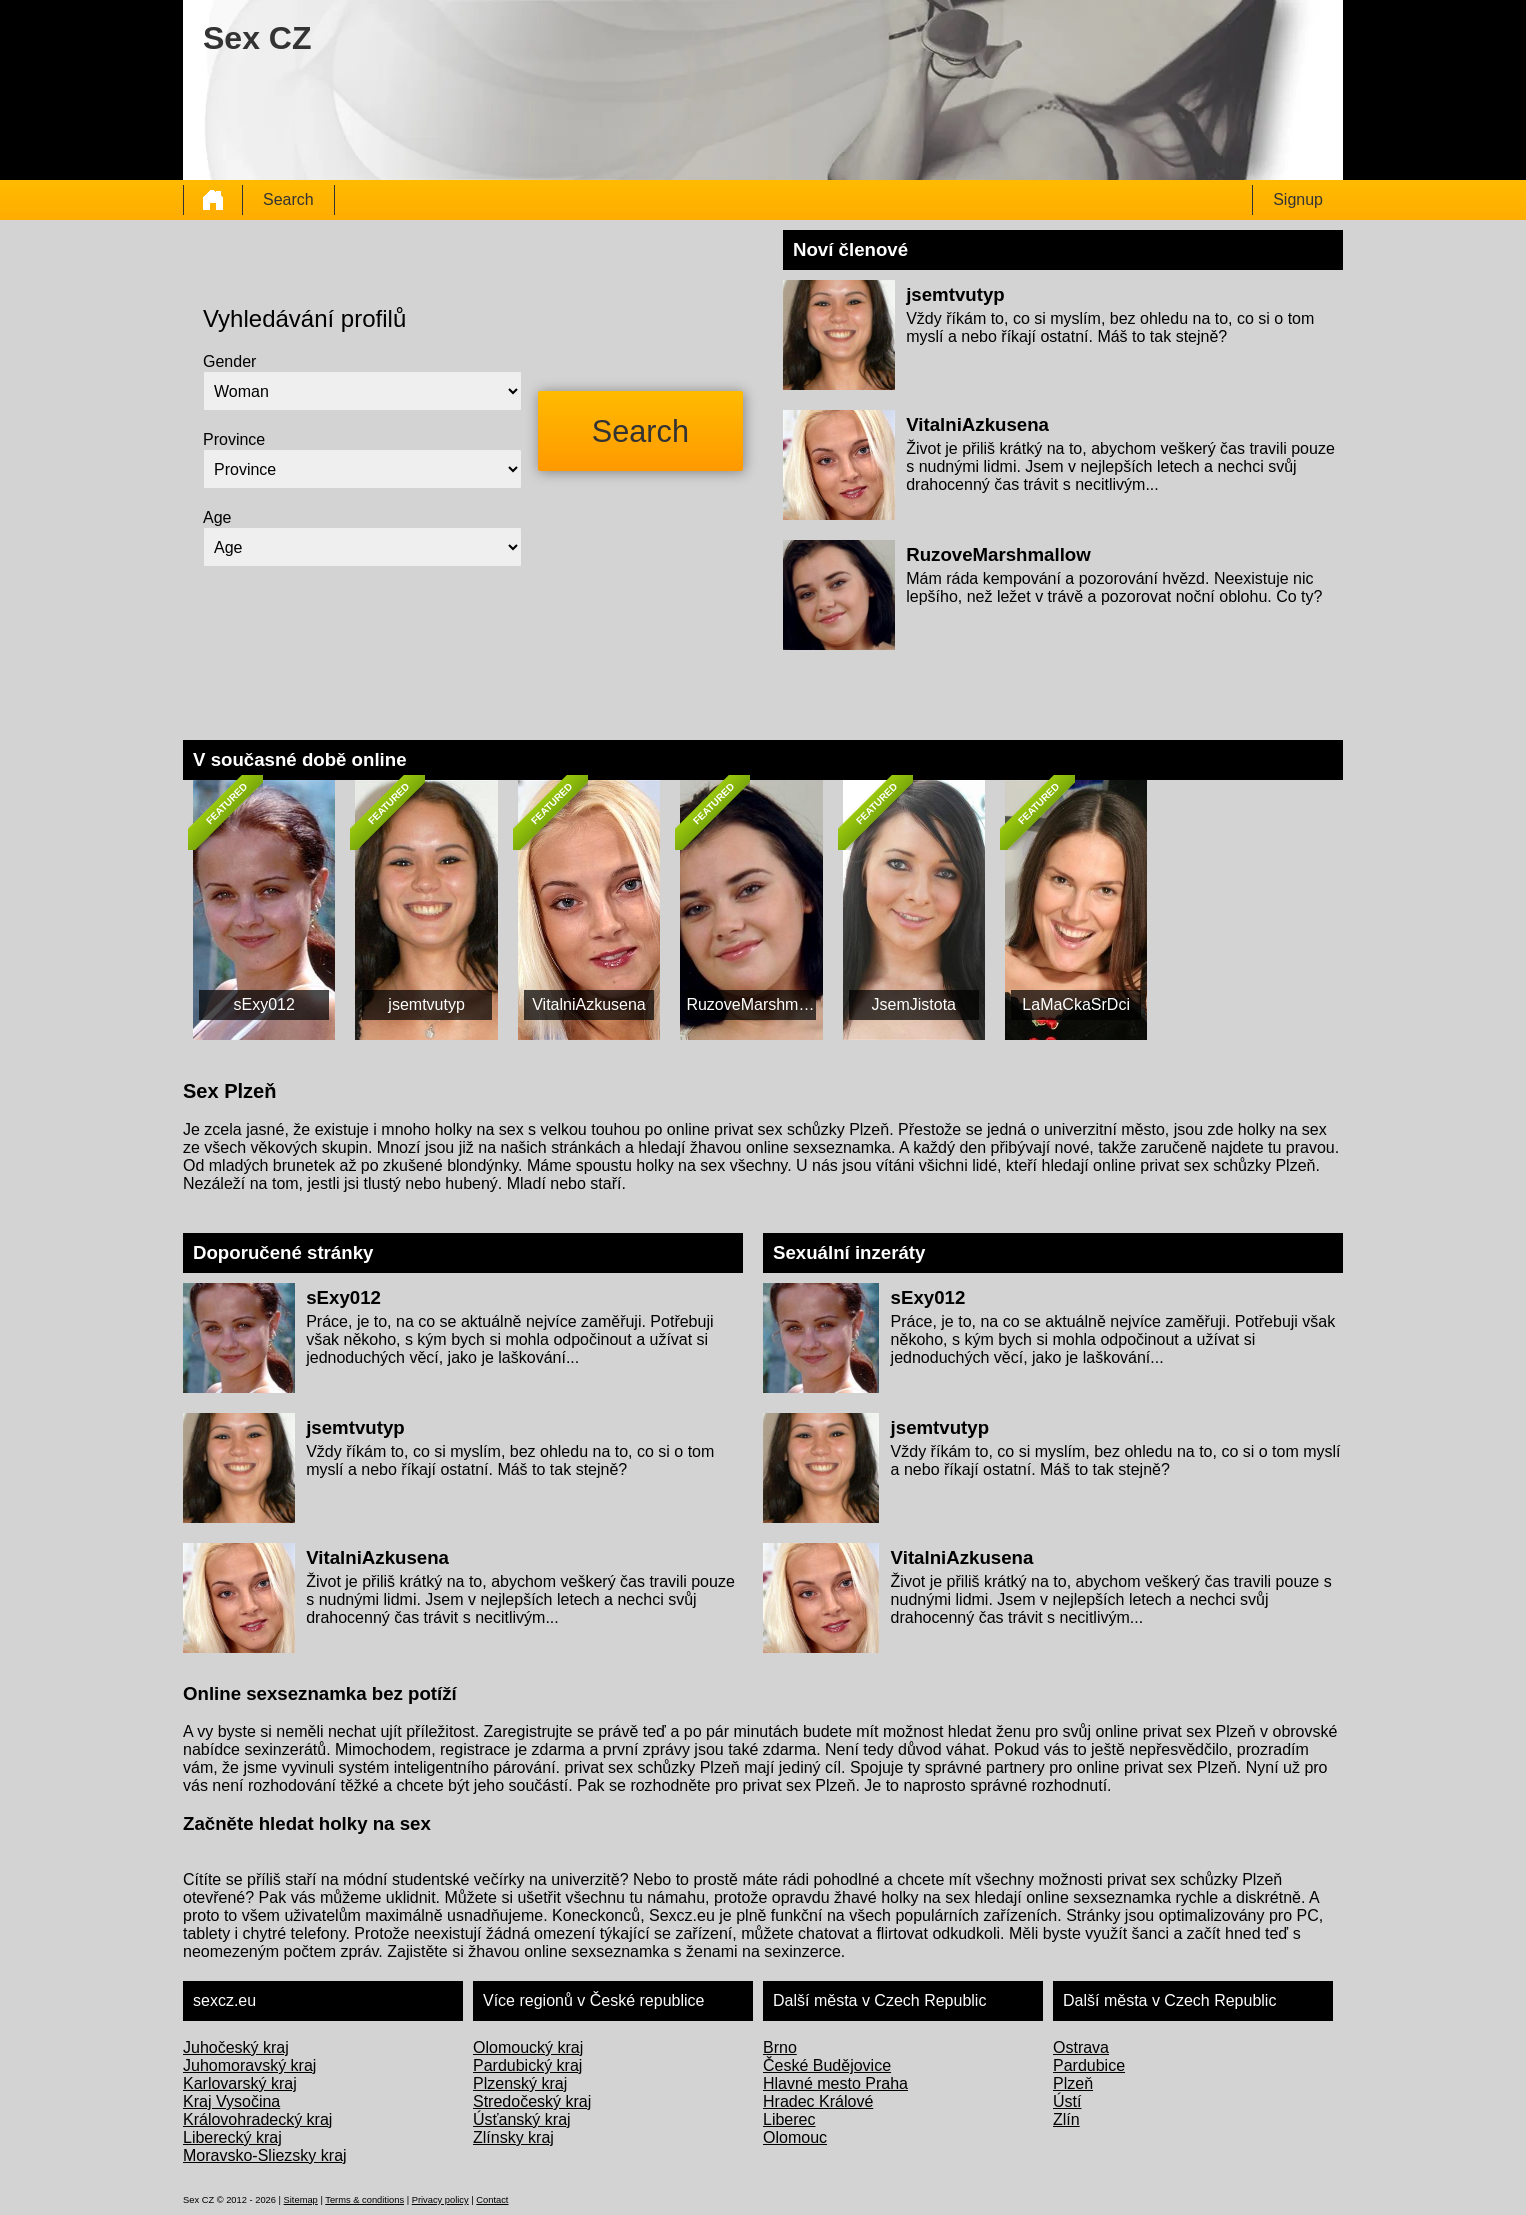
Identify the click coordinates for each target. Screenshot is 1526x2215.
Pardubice (1089, 2065)
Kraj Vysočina (231, 2101)
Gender (229, 361)
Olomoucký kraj (528, 2047)
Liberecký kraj (232, 2137)
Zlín (1066, 2119)
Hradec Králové (818, 2101)
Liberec (789, 2119)
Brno (780, 2047)
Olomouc (795, 2137)
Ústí (1067, 2101)
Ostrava (1081, 2047)
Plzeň (1073, 2083)
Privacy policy (440, 2200)
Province (234, 439)
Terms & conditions (364, 2200)
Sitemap (301, 2200)
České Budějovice (827, 2065)
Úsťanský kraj (522, 2119)
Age (217, 517)
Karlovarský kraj (240, 2083)
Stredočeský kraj (532, 2101)
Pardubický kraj (527, 2065)
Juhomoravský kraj (249, 2065)
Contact (492, 2200)
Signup (1298, 199)
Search (288, 199)
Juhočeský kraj (236, 2047)
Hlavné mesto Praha (835, 2083)
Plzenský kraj (520, 2083)
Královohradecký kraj (257, 2119)
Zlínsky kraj (513, 2137)
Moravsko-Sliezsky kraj (265, 2155)
